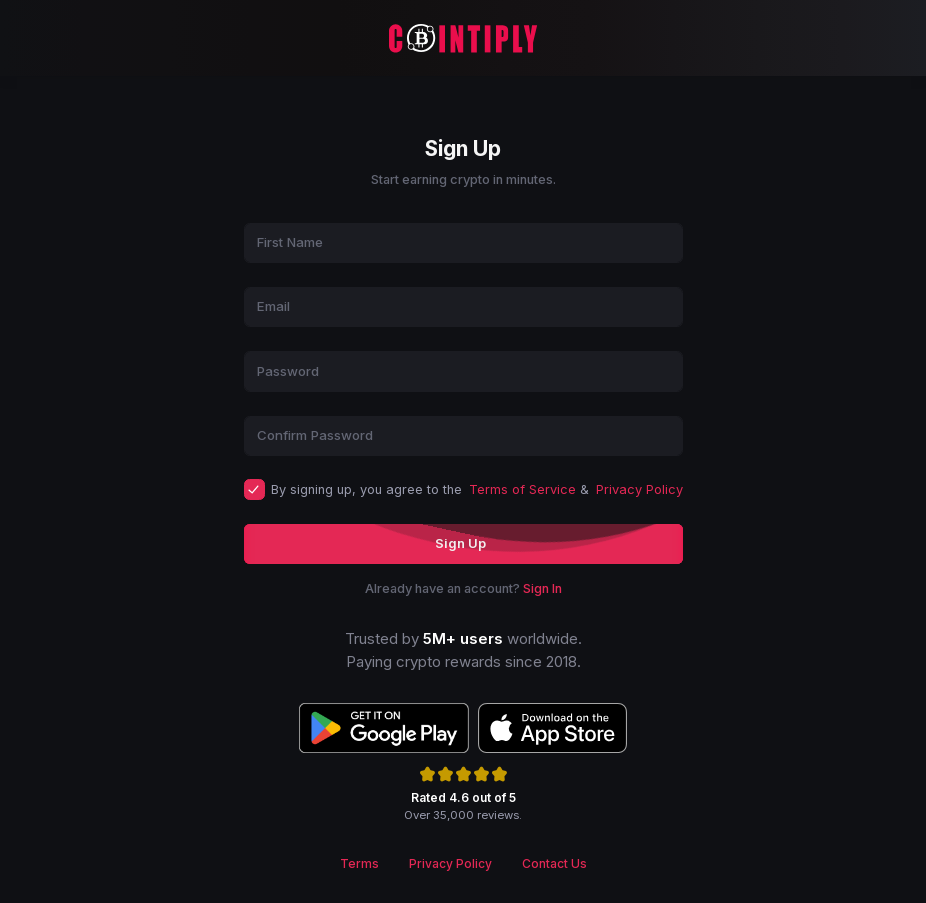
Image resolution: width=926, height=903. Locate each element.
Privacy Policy (639, 489)
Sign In (542, 588)
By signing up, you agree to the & (477, 489)
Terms (359, 863)
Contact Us (554, 863)
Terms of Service (522, 489)
